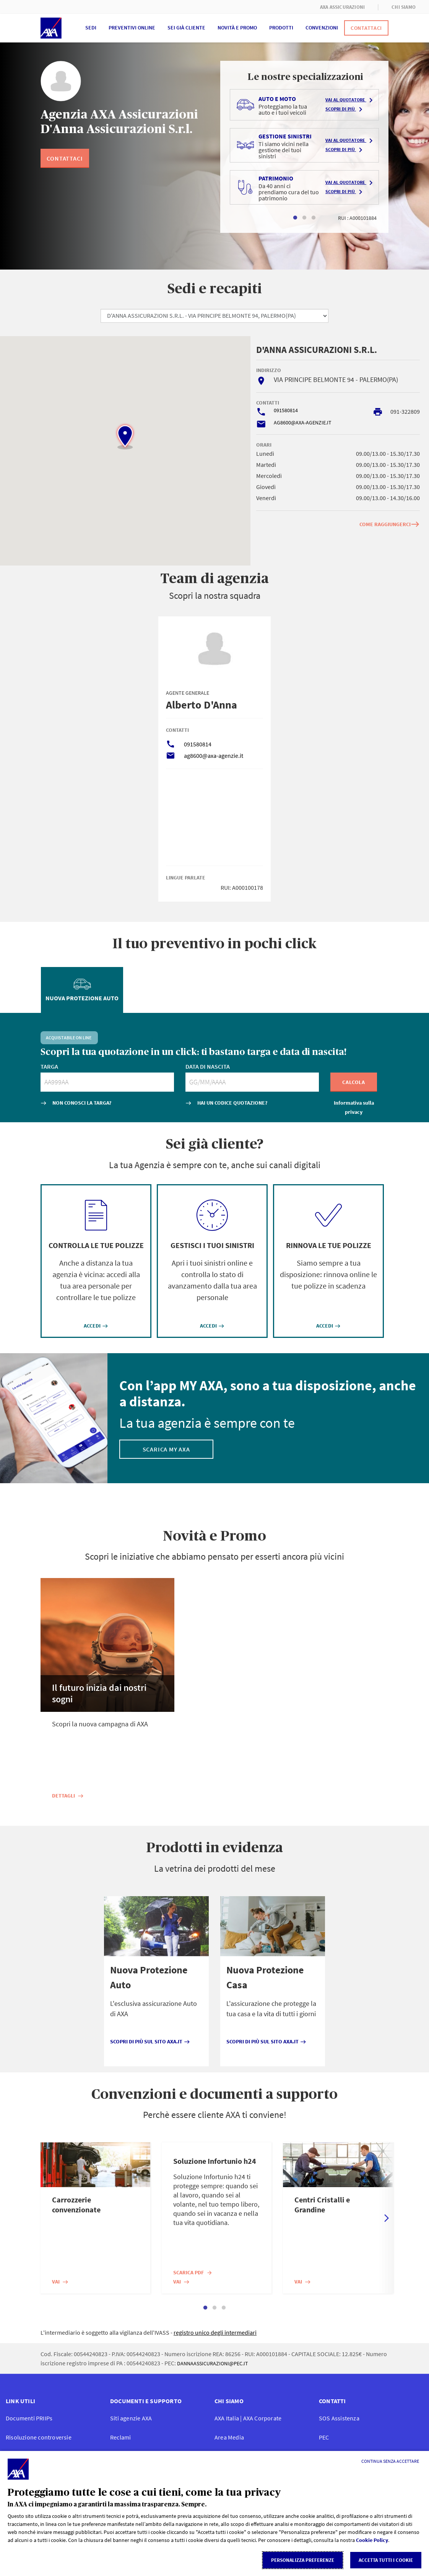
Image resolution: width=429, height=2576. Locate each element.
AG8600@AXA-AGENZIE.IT (303, 422)
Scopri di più (345, 109)
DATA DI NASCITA (207, 1066)
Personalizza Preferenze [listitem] (302, 2560)
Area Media (229, 2437)
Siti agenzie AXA (131, 2418)
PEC (324, 2437)
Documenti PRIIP (29, 2418)
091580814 (286, 410)
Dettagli (68, 1795)
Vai (60, 2281)
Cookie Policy (372, 2540)
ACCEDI (96, 1325)
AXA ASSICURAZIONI (342, 7)
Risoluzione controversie (39, 2437)
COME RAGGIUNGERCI (389, 524)
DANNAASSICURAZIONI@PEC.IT (212, 2363)
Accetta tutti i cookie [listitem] (386, 2560)
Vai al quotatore (350, 100)
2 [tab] (304, 218)
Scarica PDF (193, 2272)
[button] (125, 436)
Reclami (120, 2437)
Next (386, 2217)
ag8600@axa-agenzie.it (213, 755)
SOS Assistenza (339, 2418)
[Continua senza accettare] (390, 2461)
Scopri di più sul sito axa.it (150, 2041)
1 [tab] (295, 218)
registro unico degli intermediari (215, 2332)
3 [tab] (313, 218)
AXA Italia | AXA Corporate (247, 2418)
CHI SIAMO (404, 7)
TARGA (49, 1066)
